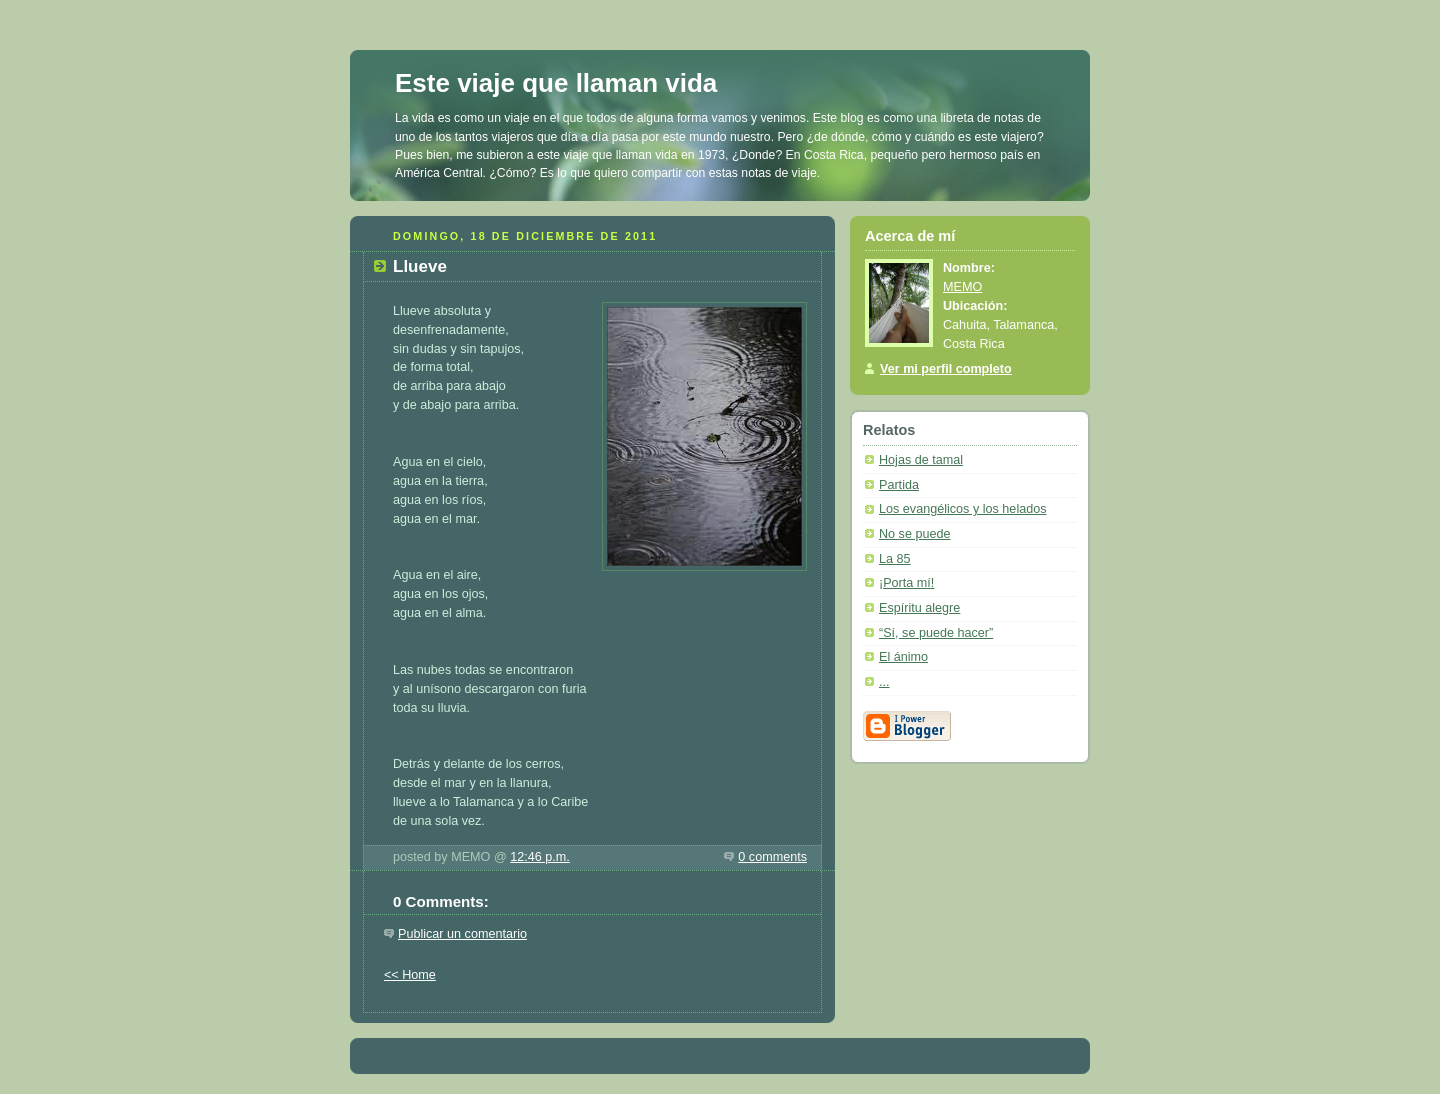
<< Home (410, 975)
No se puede (915, 534)
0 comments (772, 857)
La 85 (895, 559)
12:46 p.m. (540, 857)
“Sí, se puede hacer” (936, 633)
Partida (899, 485)
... (884, 682)
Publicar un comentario (462, 934)
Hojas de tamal (921, 460)
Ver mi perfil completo (946, 369)
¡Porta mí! (906, 583)
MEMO (962, 287)
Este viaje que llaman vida (556, 83)
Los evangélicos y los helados (963, 509)
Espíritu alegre (919, 608)
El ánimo (903, 657)
